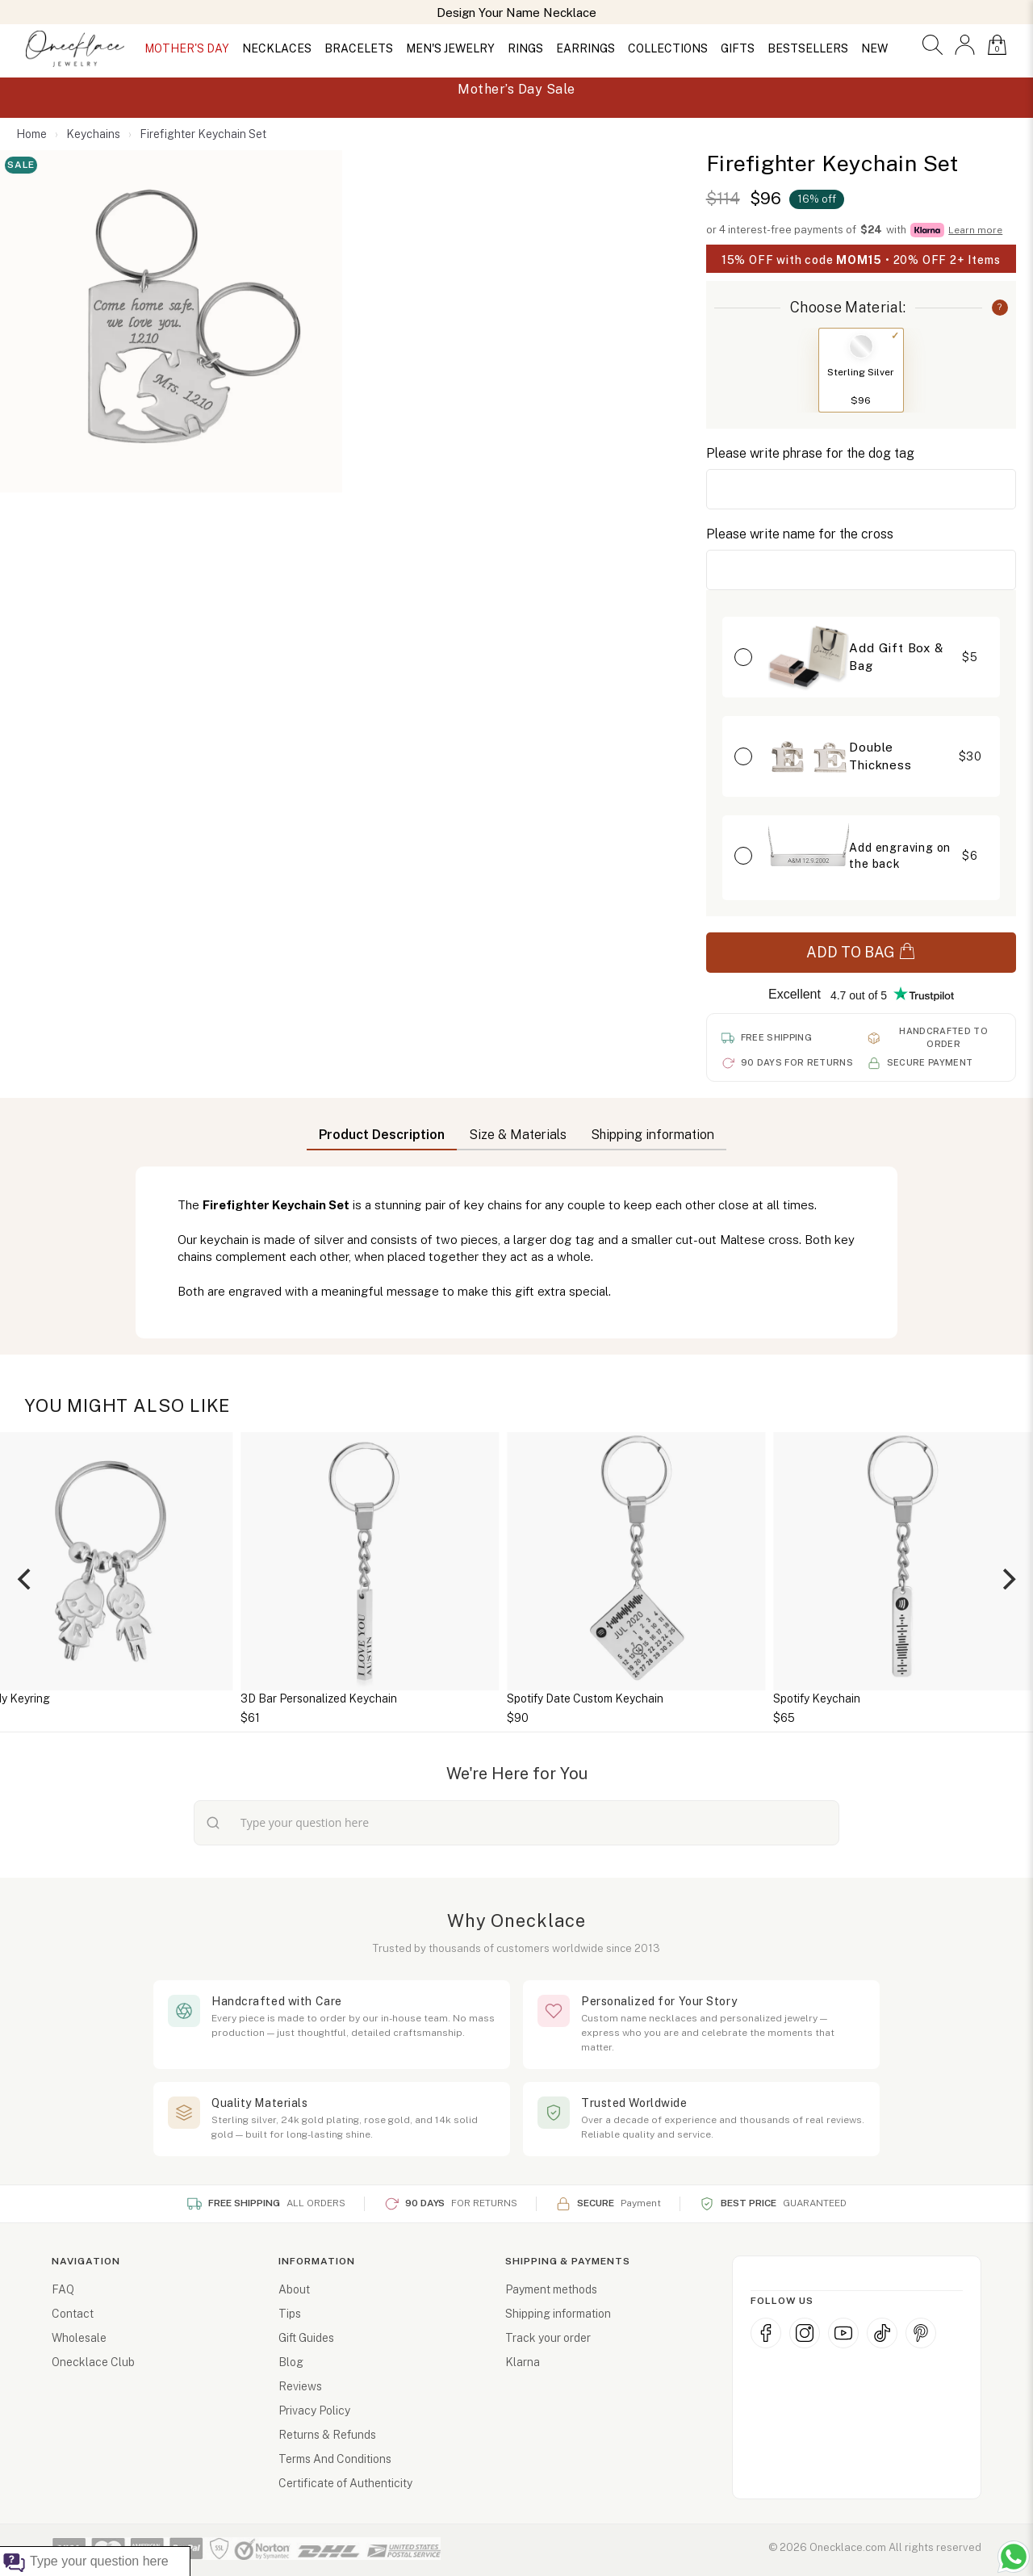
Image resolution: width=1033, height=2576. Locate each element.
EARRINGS (585, 48)
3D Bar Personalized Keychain (465, 1698)
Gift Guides (306, 2337)
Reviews (300, 2386)
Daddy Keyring (159, 1698)
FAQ (63, 2289)
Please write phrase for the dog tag (810, 453)
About (294, 2289)
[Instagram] (804, 2333)
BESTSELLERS (807, 48)
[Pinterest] (920, 2333)
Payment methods (551, 2289)
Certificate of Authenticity (345, 2483)
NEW (874, 48)
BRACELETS (358, 48)
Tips (289, 2313)
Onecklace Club (93, 2362)
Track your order (548, 2337)
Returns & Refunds (327, 2434)
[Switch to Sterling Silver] (861, 346)
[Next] (1007, 1579)
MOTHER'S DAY (186, 48)
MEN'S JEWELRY (450, 48)
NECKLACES (277, 48)
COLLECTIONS (668, 48)
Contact (73, 2313)
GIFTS (738, 48)
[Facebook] (766, 2333)
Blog (290, 2362)
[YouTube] (843, 2333)
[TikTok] (882, 2333)
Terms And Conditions (334, 2458)
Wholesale (79, 2337)
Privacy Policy (314, 2410)
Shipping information (558, 2313)
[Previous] (26, 1579)
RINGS (525, 48)
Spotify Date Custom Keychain (732, 1698)
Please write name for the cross (799, 534)
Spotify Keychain (963, 1698)
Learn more (975, 230)
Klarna (522, 2362)
